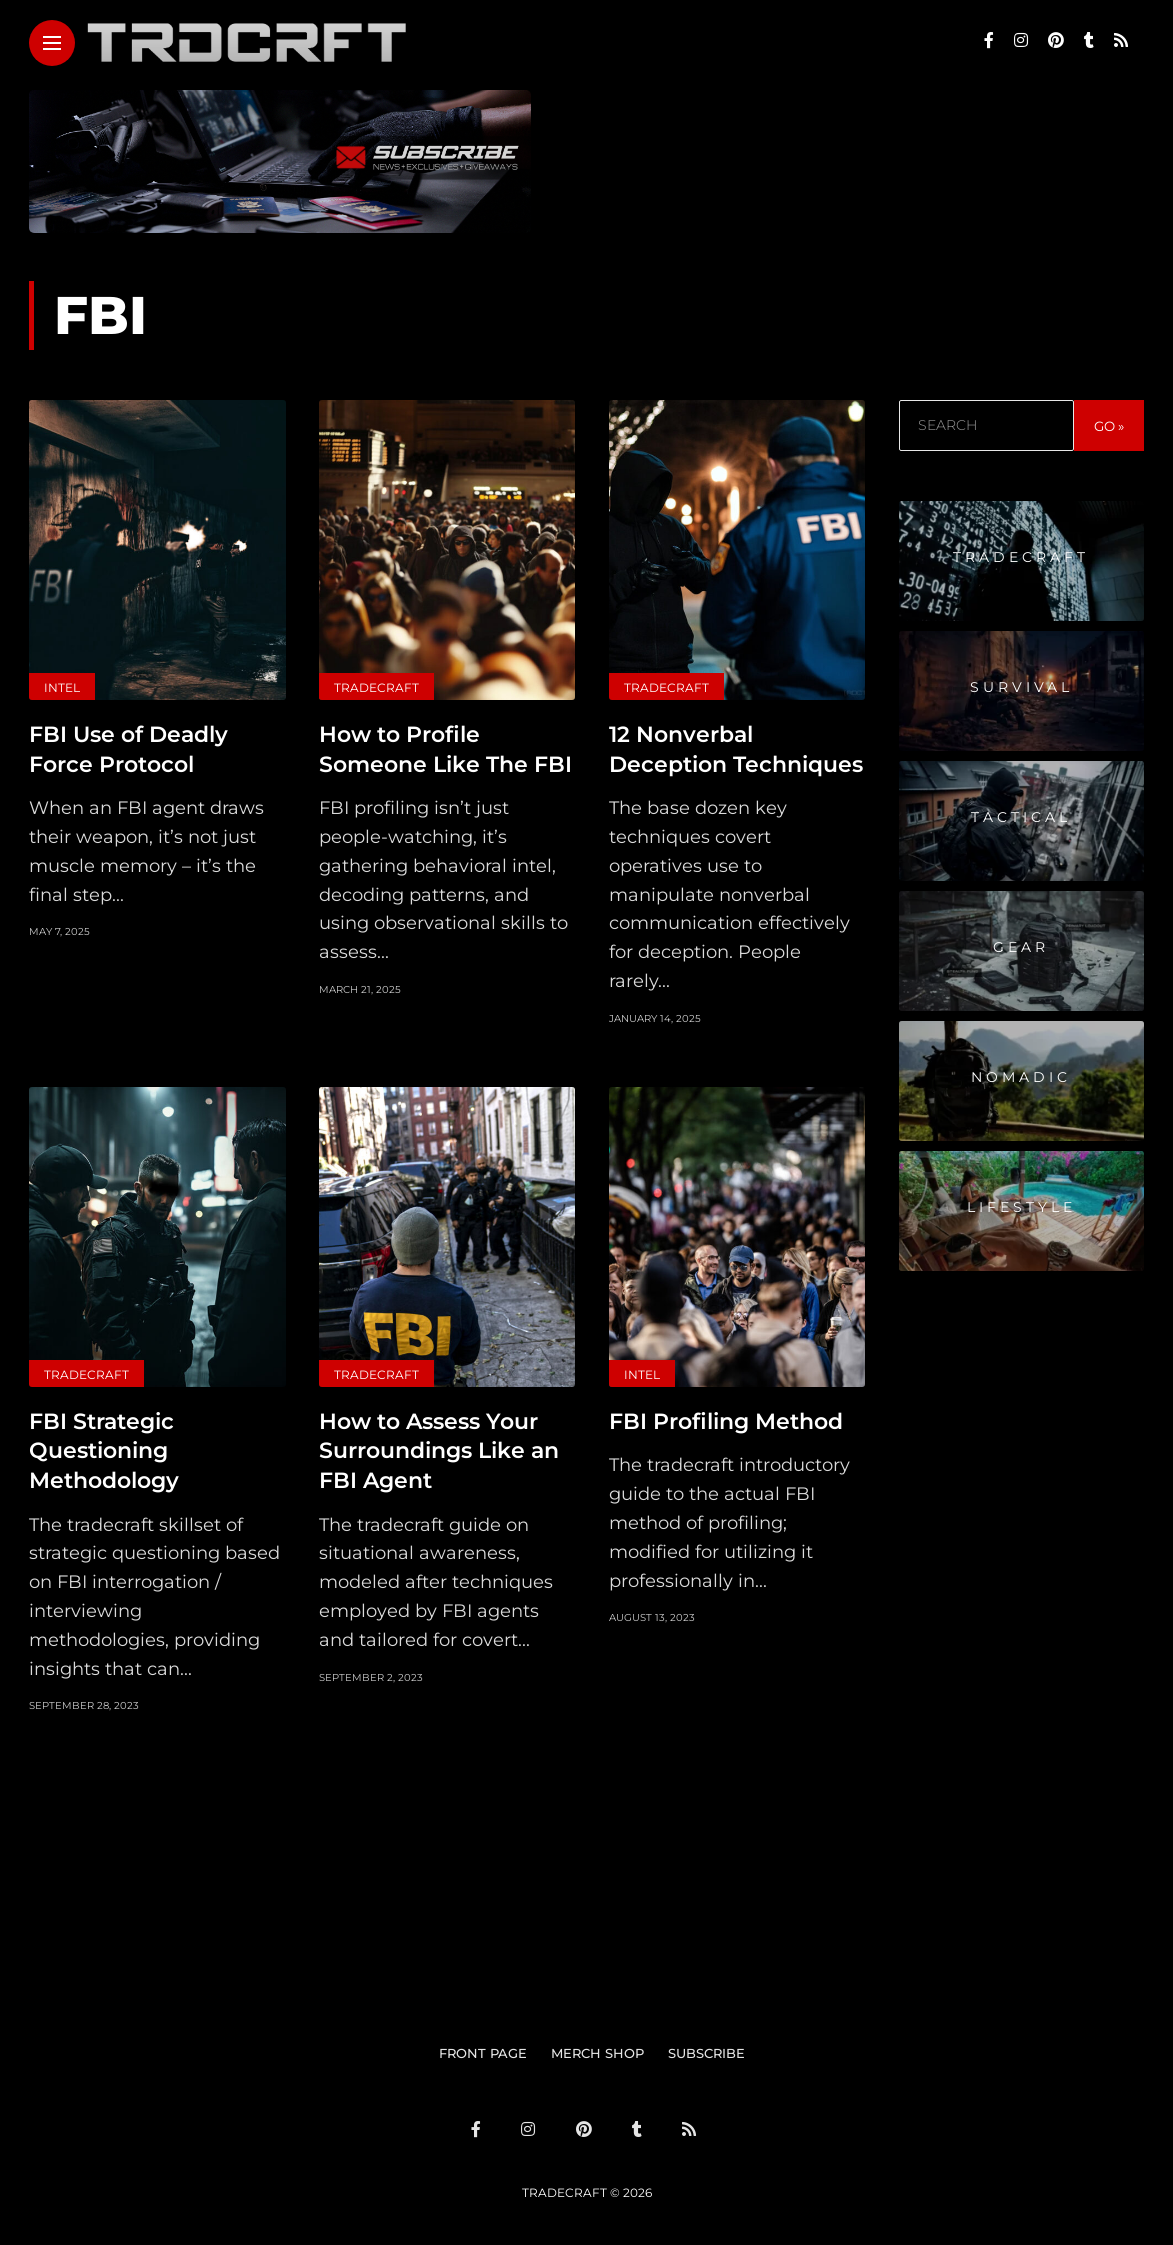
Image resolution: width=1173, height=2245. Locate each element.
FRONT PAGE (483, 2048)
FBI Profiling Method (726, 1418)
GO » (1109, 426)
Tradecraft (376, 687)
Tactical (1021, 817)
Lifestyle (1021, 1207)
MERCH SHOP (597, 2048)
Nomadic (1021, 1077)
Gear (1021, 947)
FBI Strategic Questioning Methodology (104, 1447)
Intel (62, 687)
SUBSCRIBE (706, 2048)
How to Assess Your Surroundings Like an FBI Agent (439, 1447)
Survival (1021, 687)
